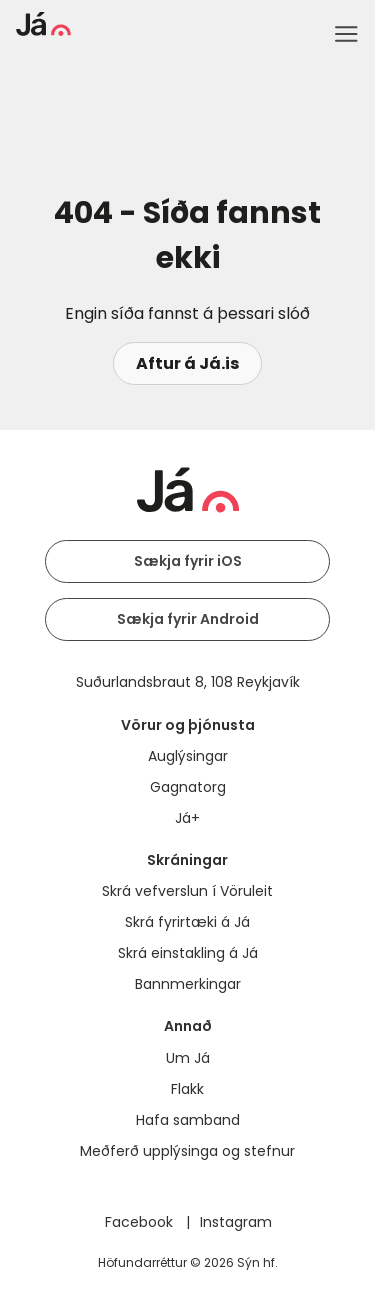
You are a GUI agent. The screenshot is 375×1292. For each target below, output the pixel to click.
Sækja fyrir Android (188, 619)
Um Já (188, 1058)
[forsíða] (43, 30)
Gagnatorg (188, 787)
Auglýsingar (188, 756)
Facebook (141, 1222)
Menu (346, 34)
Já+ (187, 818)
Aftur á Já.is (187, 363)
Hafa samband (188, 1120)
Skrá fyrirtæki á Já (187, 922)
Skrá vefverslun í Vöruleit (187, 891)
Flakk (187, 1089)
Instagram (236, 1222)
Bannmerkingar (188, 984)
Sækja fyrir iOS (188, 561)
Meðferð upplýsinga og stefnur (187, 1151)
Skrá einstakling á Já (188, 953)
